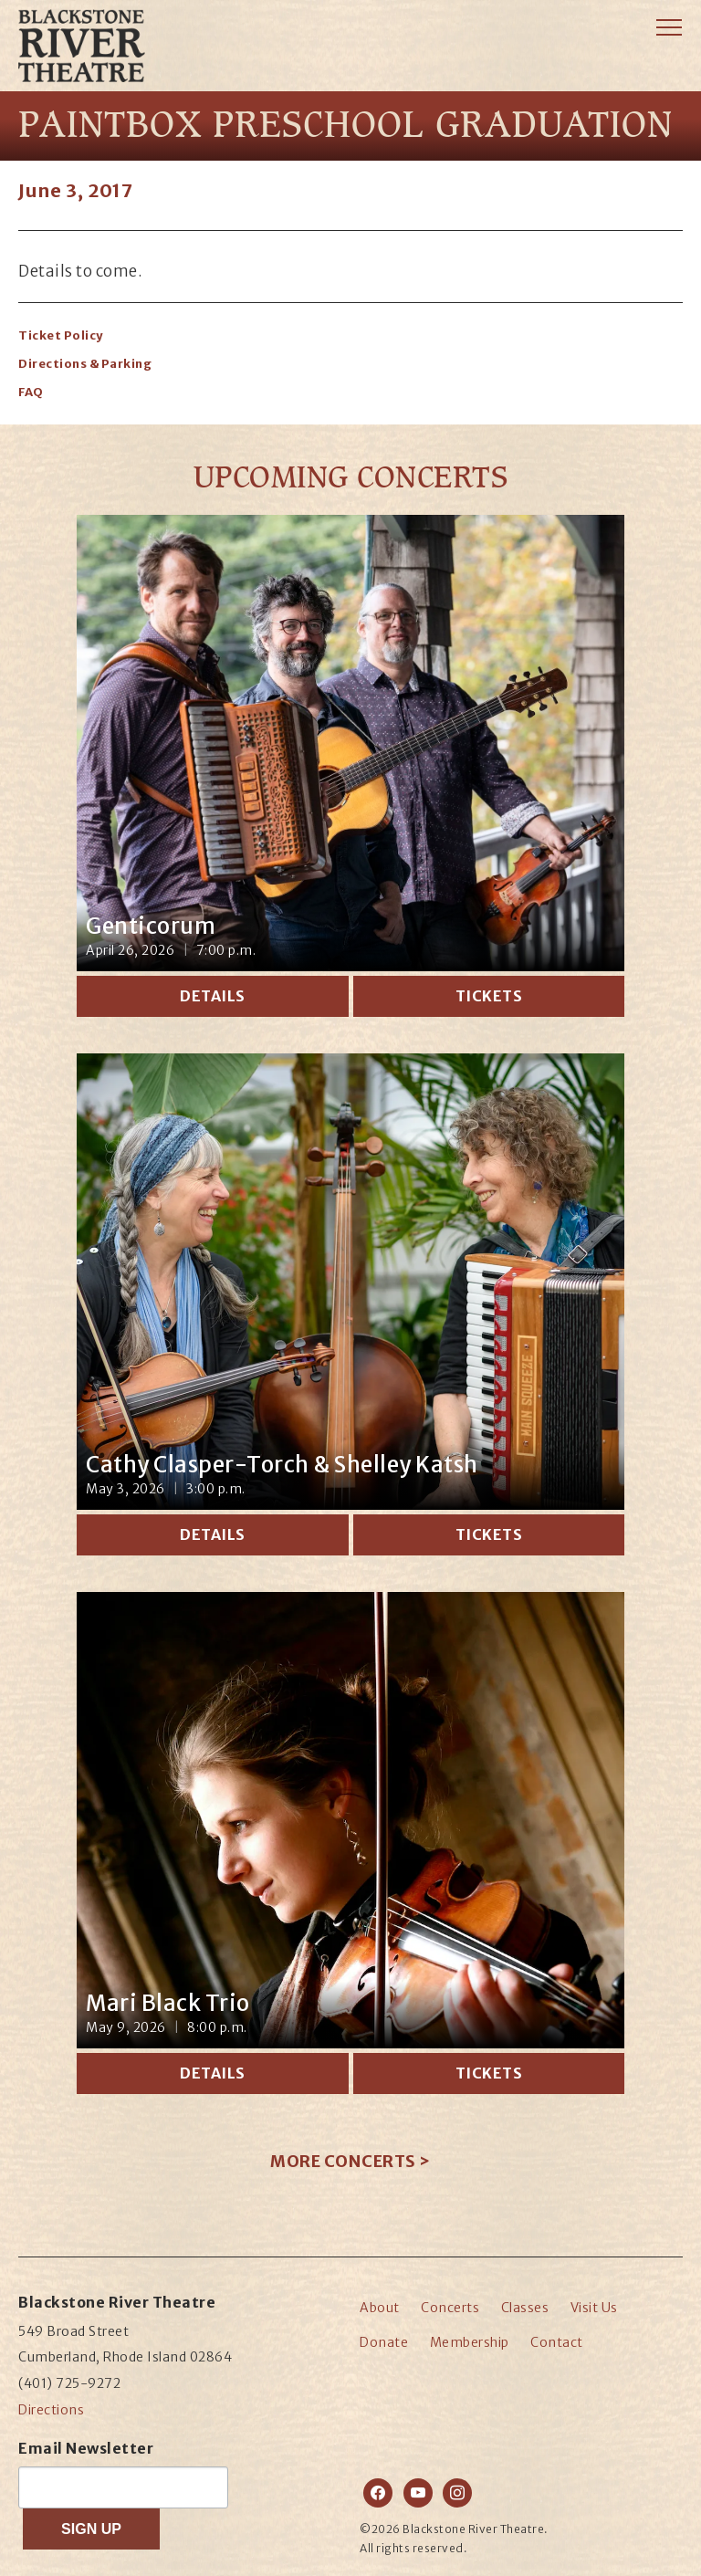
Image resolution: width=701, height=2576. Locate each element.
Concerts (450, 2307)
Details (213, 996)
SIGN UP (91, 2529)
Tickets (489, 996)
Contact (556, 2342)
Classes (525, 2307)
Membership (469, 2342)
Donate (384, 2342)
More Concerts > (350, 2161)
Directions (51, 2410)
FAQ (31, 392)
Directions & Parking (85, 364)
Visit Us (594, 2307)
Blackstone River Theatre (98, 73)
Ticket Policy (60, 335)
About (380, 2307)
